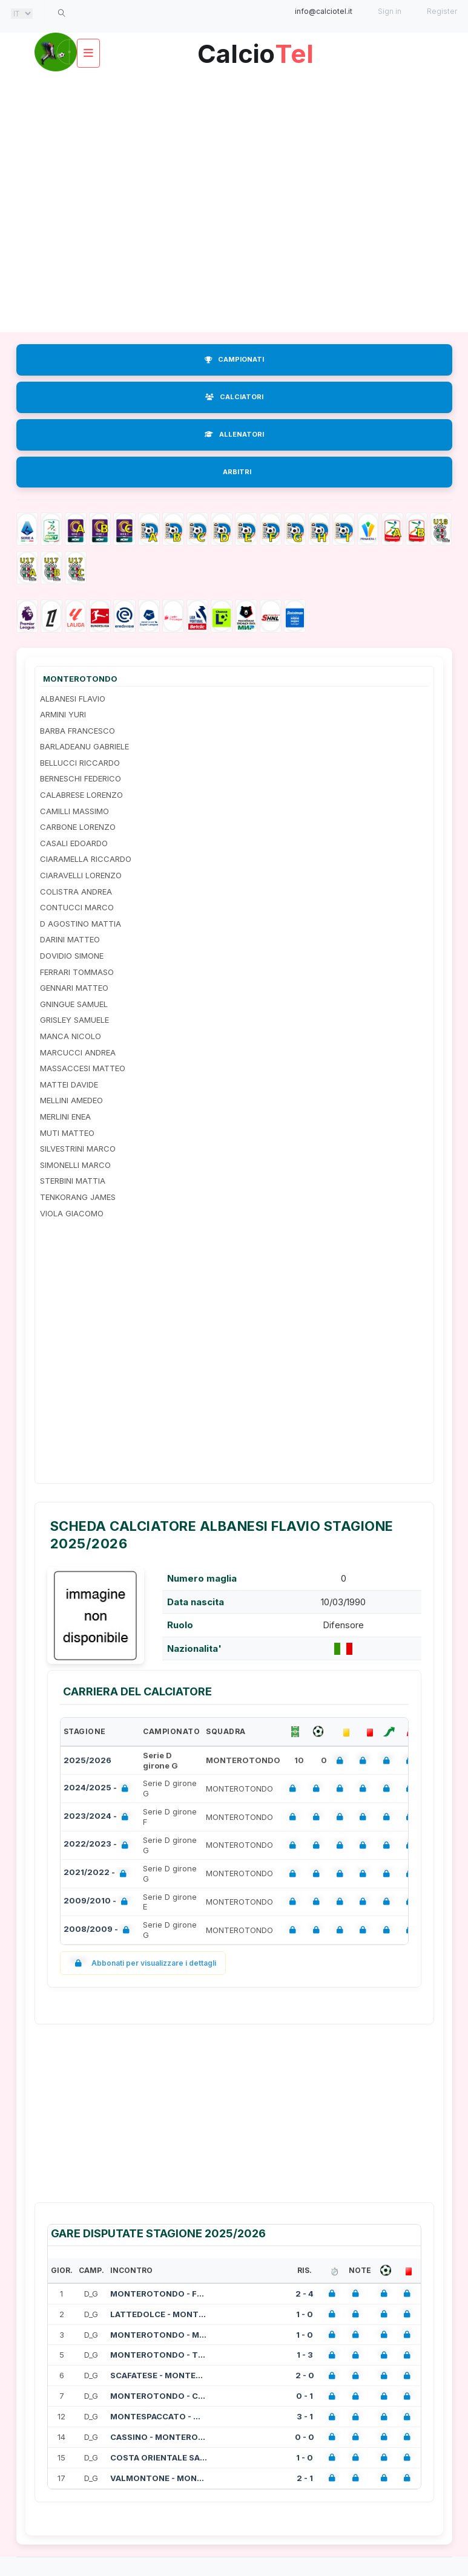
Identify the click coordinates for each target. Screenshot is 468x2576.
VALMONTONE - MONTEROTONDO (158, 2478)
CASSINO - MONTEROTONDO (158, 2437)
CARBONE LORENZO (78, 827)
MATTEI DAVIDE (69, 1084)
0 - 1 (304, 2396)
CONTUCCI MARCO (77, 907)
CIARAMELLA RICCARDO (85, 859)
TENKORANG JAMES (78, 1197)
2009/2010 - (98, 1902)
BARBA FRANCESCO (77, 730)
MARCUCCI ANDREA (78, 1052)
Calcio (255, 49)
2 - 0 (304, 2375)
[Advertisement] (128, 201)
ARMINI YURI (63, 714)
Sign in (389, 11)
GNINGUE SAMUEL (74, 1004)
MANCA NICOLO (70, 1036)
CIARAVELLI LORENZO (81, 875)
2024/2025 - (98, 1788)
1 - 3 (305, 2354)
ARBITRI (237, 472)
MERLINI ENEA (65, 1116)
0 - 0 (304, 2437)
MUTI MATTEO (67, 1133)
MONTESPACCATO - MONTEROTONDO (158, 2416)
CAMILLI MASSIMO (74, 811)
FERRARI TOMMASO (77, 972)
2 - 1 (305, 2478)
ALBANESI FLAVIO (72, 698)
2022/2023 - (98, 1845)
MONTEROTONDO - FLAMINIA (158, 2293)
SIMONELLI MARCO (75, 1165)
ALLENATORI (234, 434)
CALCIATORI (234, 397)
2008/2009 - (99, 1930)
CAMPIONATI (234, 359)
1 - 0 (304, 2314)
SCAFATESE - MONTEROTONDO (158, 2375)
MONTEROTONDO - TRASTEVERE (158, 2354)
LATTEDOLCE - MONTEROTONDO (158, 2314)
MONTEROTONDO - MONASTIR (158, 2335)
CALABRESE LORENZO (81, 795)
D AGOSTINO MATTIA (80, 923)
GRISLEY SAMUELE (74, 1020)
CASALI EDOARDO (74, 843)
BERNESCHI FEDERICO (80, 778)
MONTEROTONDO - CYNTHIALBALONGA (158, 2396)
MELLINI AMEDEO (71, 1100)
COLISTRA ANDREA (76, 891)
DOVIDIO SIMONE (72, 955)
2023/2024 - (98, 1817)
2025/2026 (87, 1760)
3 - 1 (305, 2416)
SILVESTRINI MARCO (78, 1148)
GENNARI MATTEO (74, 988)
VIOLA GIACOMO (72, 1213)
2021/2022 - (97, 1873)
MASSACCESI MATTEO (82, 1068)
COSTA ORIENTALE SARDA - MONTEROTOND (158, 2457)
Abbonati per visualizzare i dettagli (143, 1963)
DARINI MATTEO (70, 939)
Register (442, 11)
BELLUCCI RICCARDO (80, 763)
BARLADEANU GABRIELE (84, 746)
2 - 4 (304, 2293)
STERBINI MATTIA (72, 1180)
